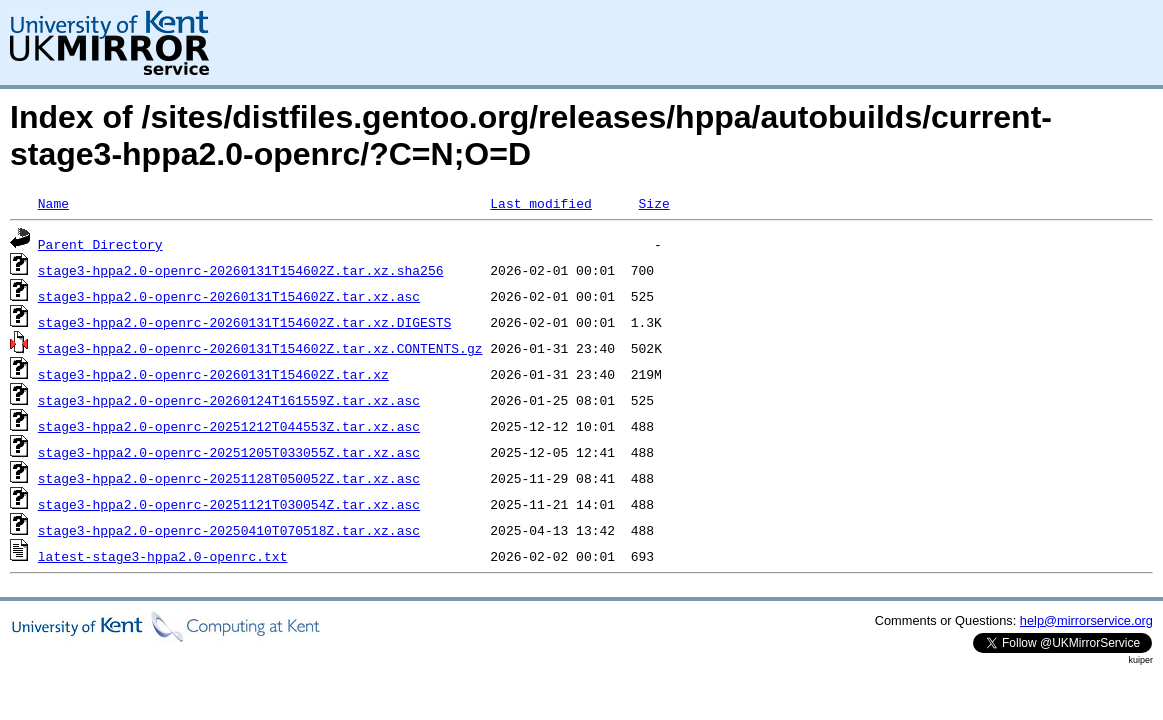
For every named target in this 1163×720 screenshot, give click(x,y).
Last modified (540, 203)
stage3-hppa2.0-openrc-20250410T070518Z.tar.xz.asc (229, 530)
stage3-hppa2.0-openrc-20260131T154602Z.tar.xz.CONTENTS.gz (260, 348)
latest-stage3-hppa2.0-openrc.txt (163, 556)
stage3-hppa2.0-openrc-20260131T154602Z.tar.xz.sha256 (241, 270)
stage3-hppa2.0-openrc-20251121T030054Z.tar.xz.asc (229, 504)
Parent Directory (100, 244)
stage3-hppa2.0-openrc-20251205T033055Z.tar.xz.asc (229, 452)
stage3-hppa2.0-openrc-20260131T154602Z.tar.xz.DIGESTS (244, 322)
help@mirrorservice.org (1086, 620)
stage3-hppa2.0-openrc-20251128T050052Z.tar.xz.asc (229, 478)
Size (653, 203)
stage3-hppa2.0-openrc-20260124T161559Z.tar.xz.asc (229, 400)
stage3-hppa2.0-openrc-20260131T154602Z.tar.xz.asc (229, 296)
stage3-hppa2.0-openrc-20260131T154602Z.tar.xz (213, 374)
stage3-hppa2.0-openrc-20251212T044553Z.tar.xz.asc (229, 426)
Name (53, 203)
